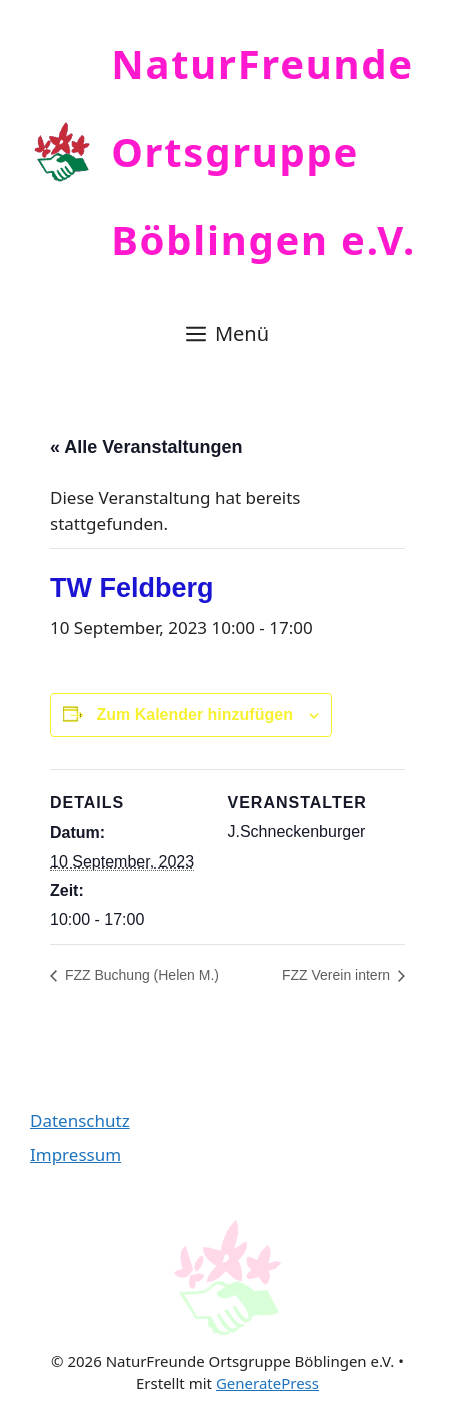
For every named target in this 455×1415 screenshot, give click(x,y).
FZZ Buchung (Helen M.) (140, 975)
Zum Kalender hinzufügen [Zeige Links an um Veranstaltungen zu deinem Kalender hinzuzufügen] (194, 714)
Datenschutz (80, 1120)
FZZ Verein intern (338, 975)
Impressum (75, 1154)
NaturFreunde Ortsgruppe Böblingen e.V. (263, 151)
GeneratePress (267, 1383)
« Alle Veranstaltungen (146, 447)
